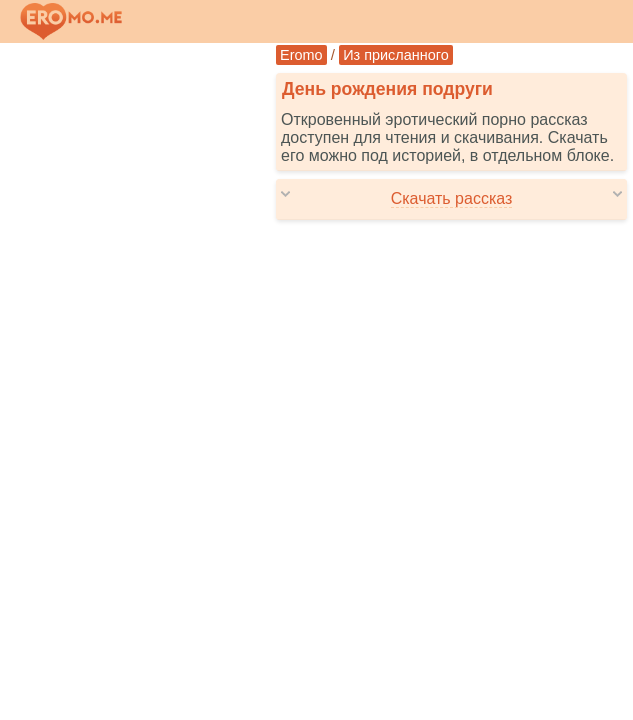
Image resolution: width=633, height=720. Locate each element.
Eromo (301, 55)
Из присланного (396, 55)
